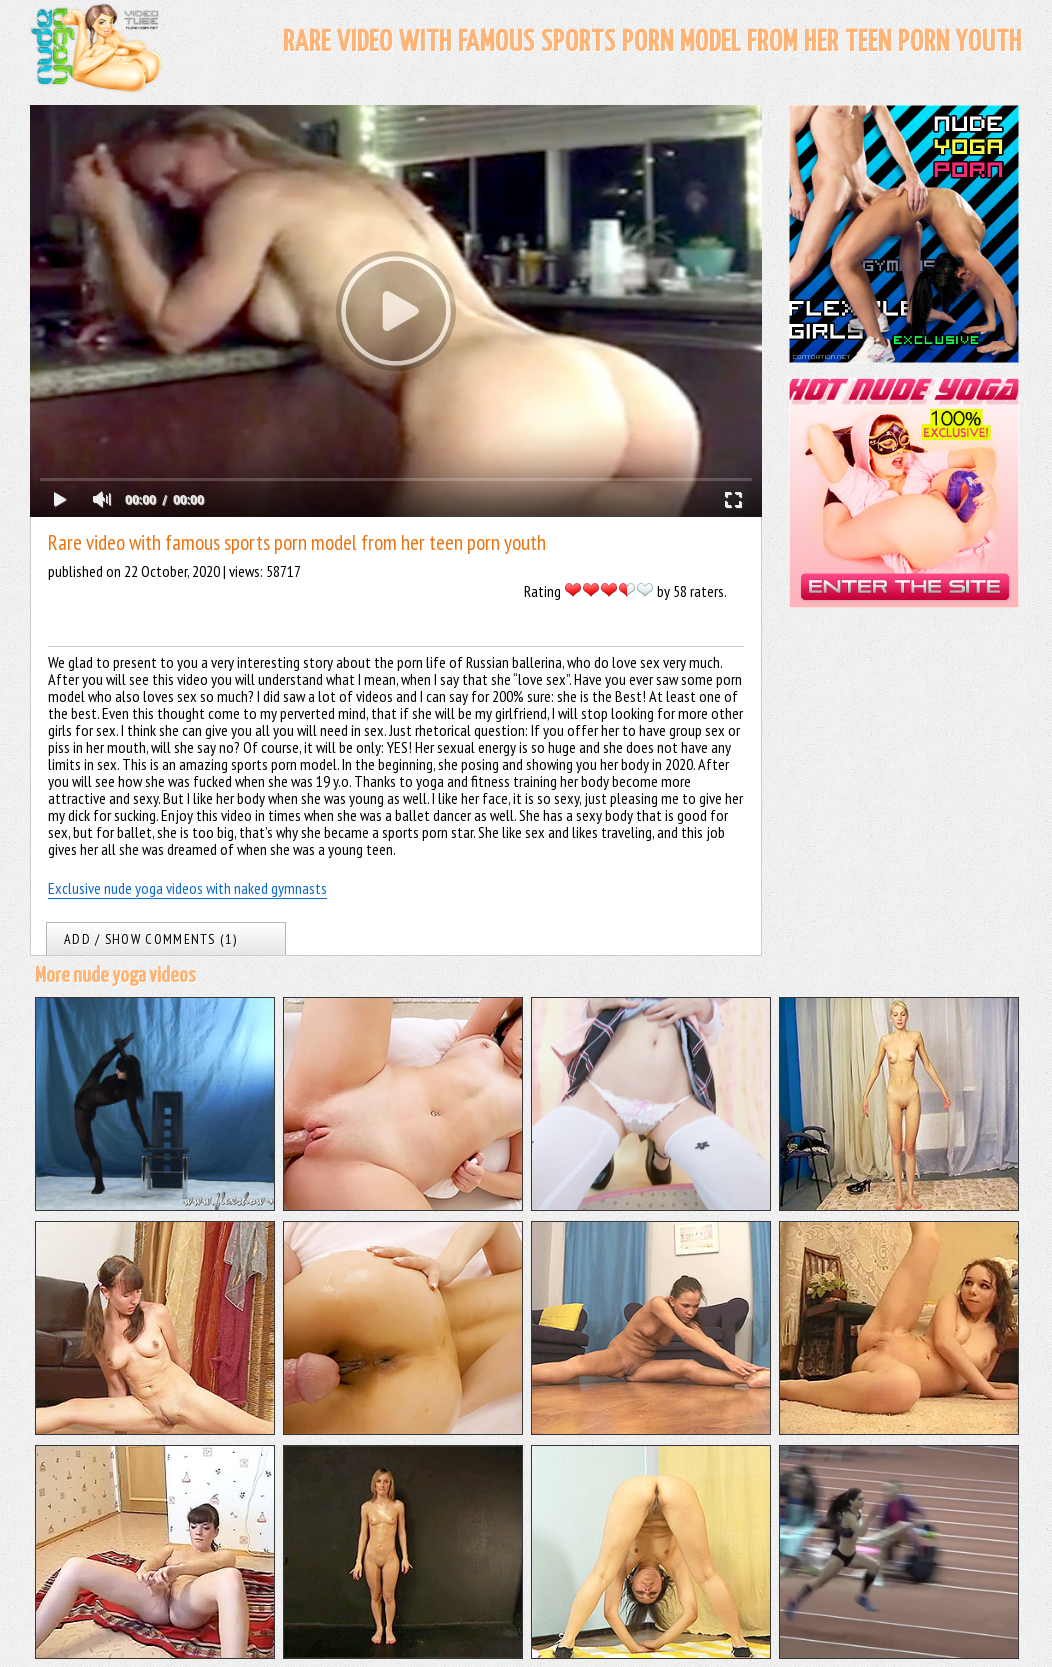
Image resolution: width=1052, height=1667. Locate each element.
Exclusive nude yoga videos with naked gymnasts (187, 888)
